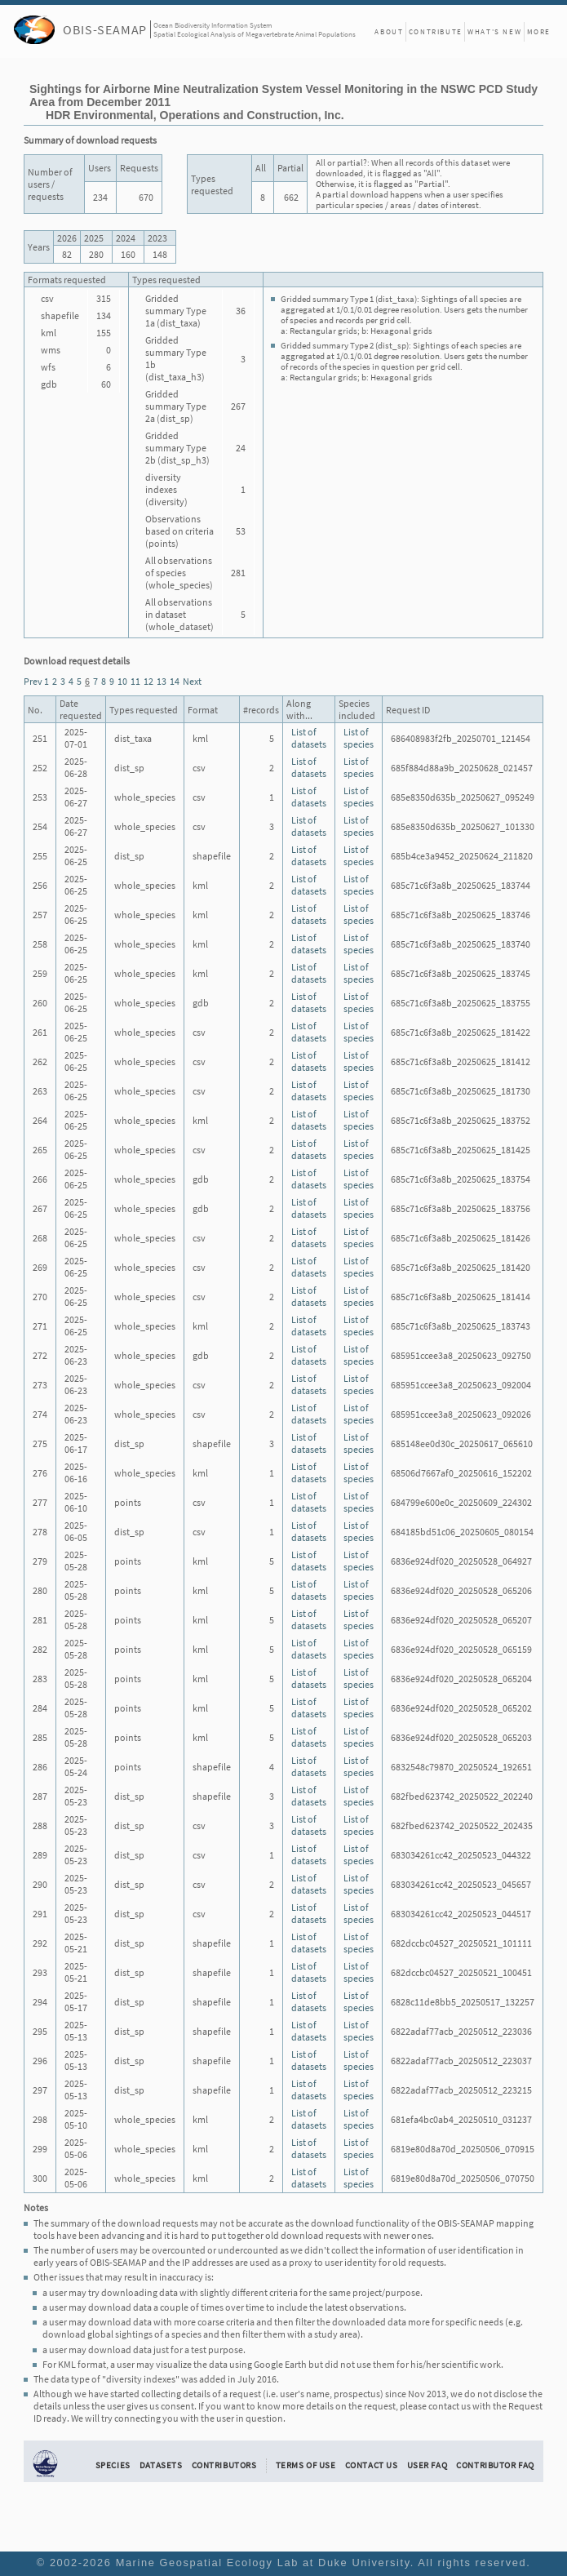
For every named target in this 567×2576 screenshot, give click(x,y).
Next (192, 681)
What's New (494, 31)
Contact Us (371, 2465)
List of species (358, 738)
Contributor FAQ (495, 2465)
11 (135, 681)
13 (161, 681)
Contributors (224, 2465)
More (539, 31)
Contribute (436, 31)
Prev (33, 681)
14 (174, 681)
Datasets (161, 2465)
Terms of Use (306, 2465)
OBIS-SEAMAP (105, 29)
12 (148, 681)
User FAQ (427, 2465)
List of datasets (308, 738)
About (388, 31)
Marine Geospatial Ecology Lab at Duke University (263, 2562)
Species (113, 2465)
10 (122, 681)
